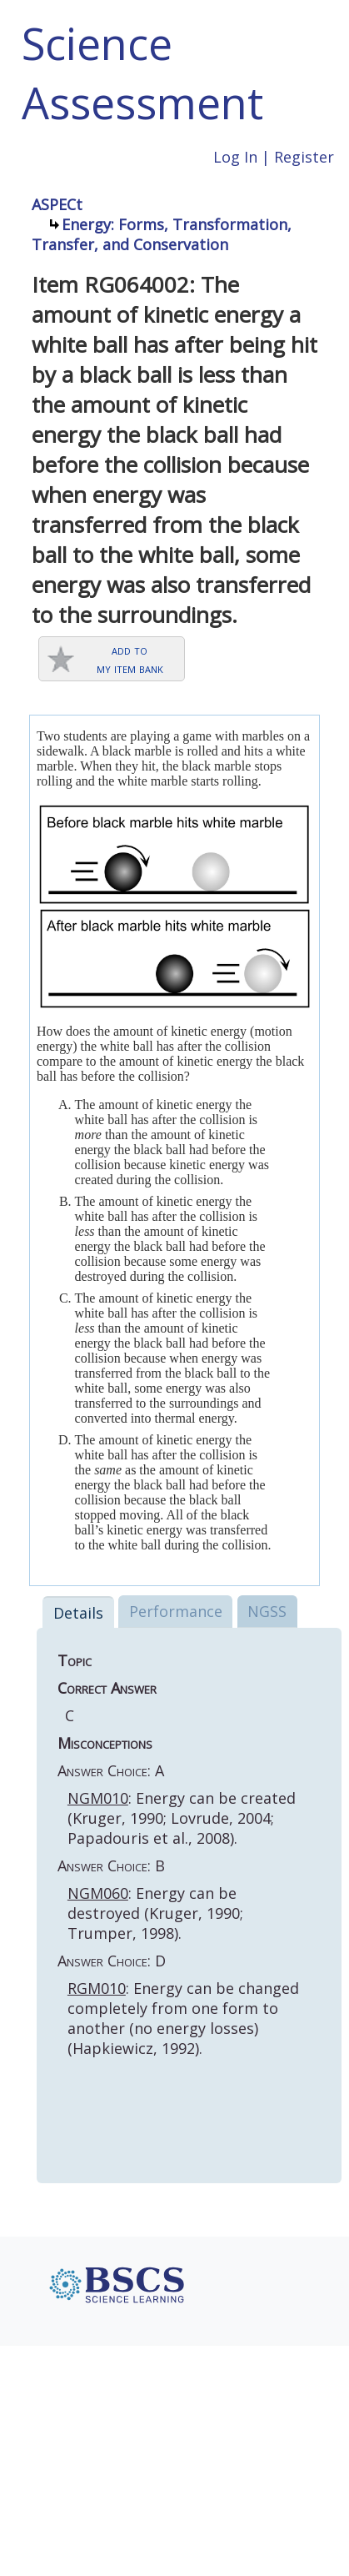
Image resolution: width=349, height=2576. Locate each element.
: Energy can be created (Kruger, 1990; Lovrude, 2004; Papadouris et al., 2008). (181, 1818)
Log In (235, 157)
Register (304, 157)
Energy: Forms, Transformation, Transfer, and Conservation (162, 234)
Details (78, 1613)
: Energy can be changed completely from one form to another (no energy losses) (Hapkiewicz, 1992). (183, 2018)
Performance (175, 1611)
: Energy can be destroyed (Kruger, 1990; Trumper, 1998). (155, 1913)
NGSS (267, 1611)
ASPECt (57, 204)
